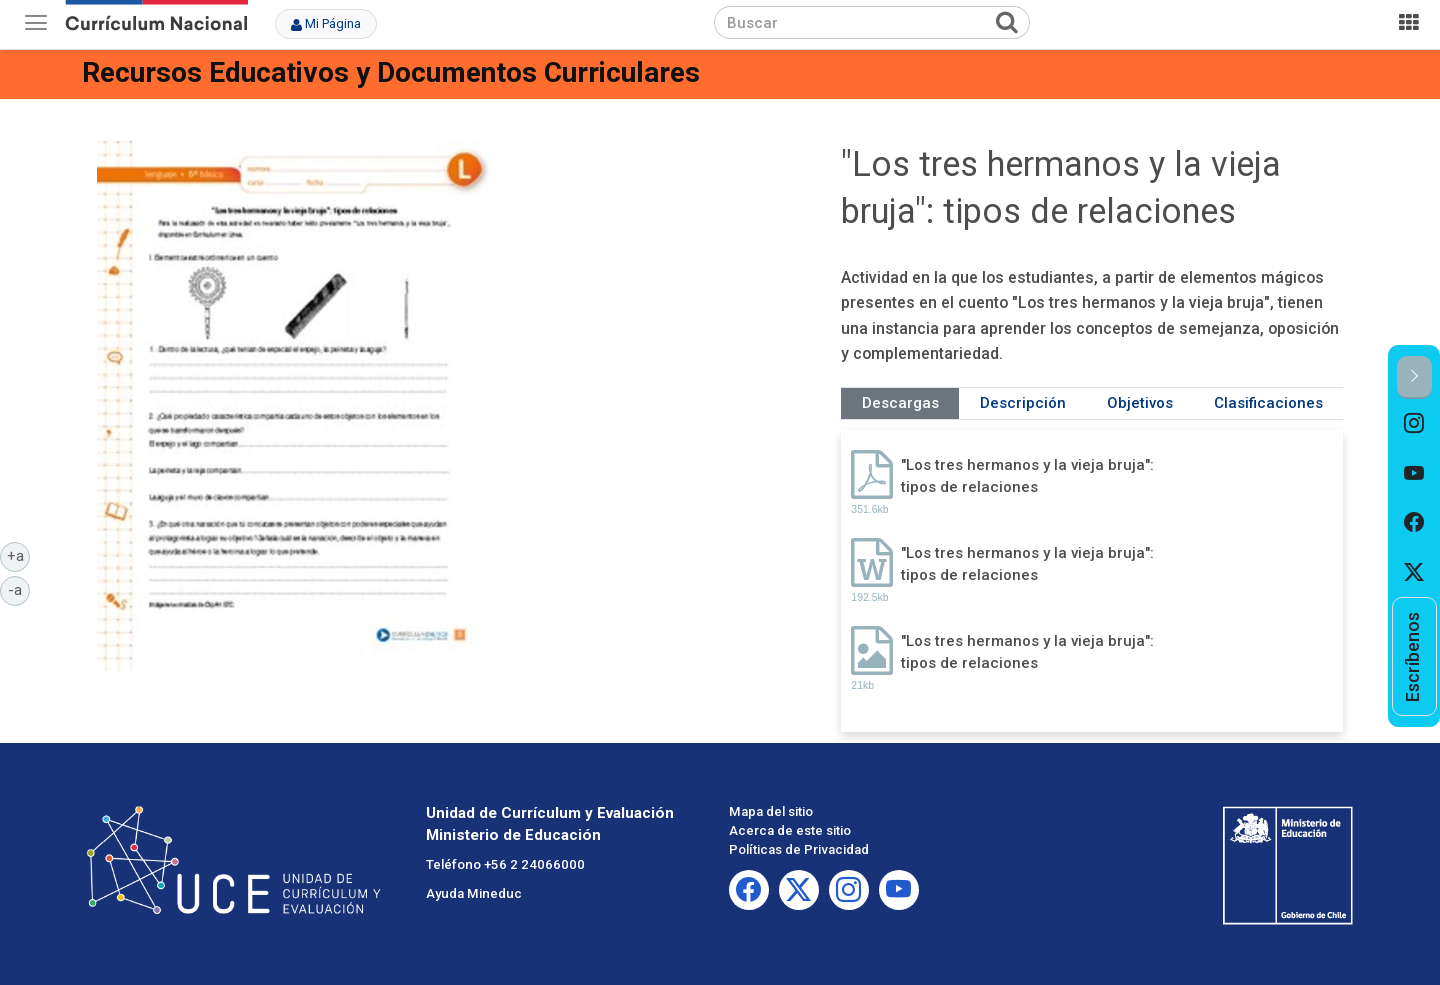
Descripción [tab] (1023, 403)
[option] (1414, 424)
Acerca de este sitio (790, 830)
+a (19, 555)
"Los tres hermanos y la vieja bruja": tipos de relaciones (1027, 475)
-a (19, 589)
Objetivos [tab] (1140, 403)
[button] (1414, 377)
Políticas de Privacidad (799, 849)
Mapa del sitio (771, 811)
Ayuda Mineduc (474, 893)
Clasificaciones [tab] (1268, 403)
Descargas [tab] (900, 403)
